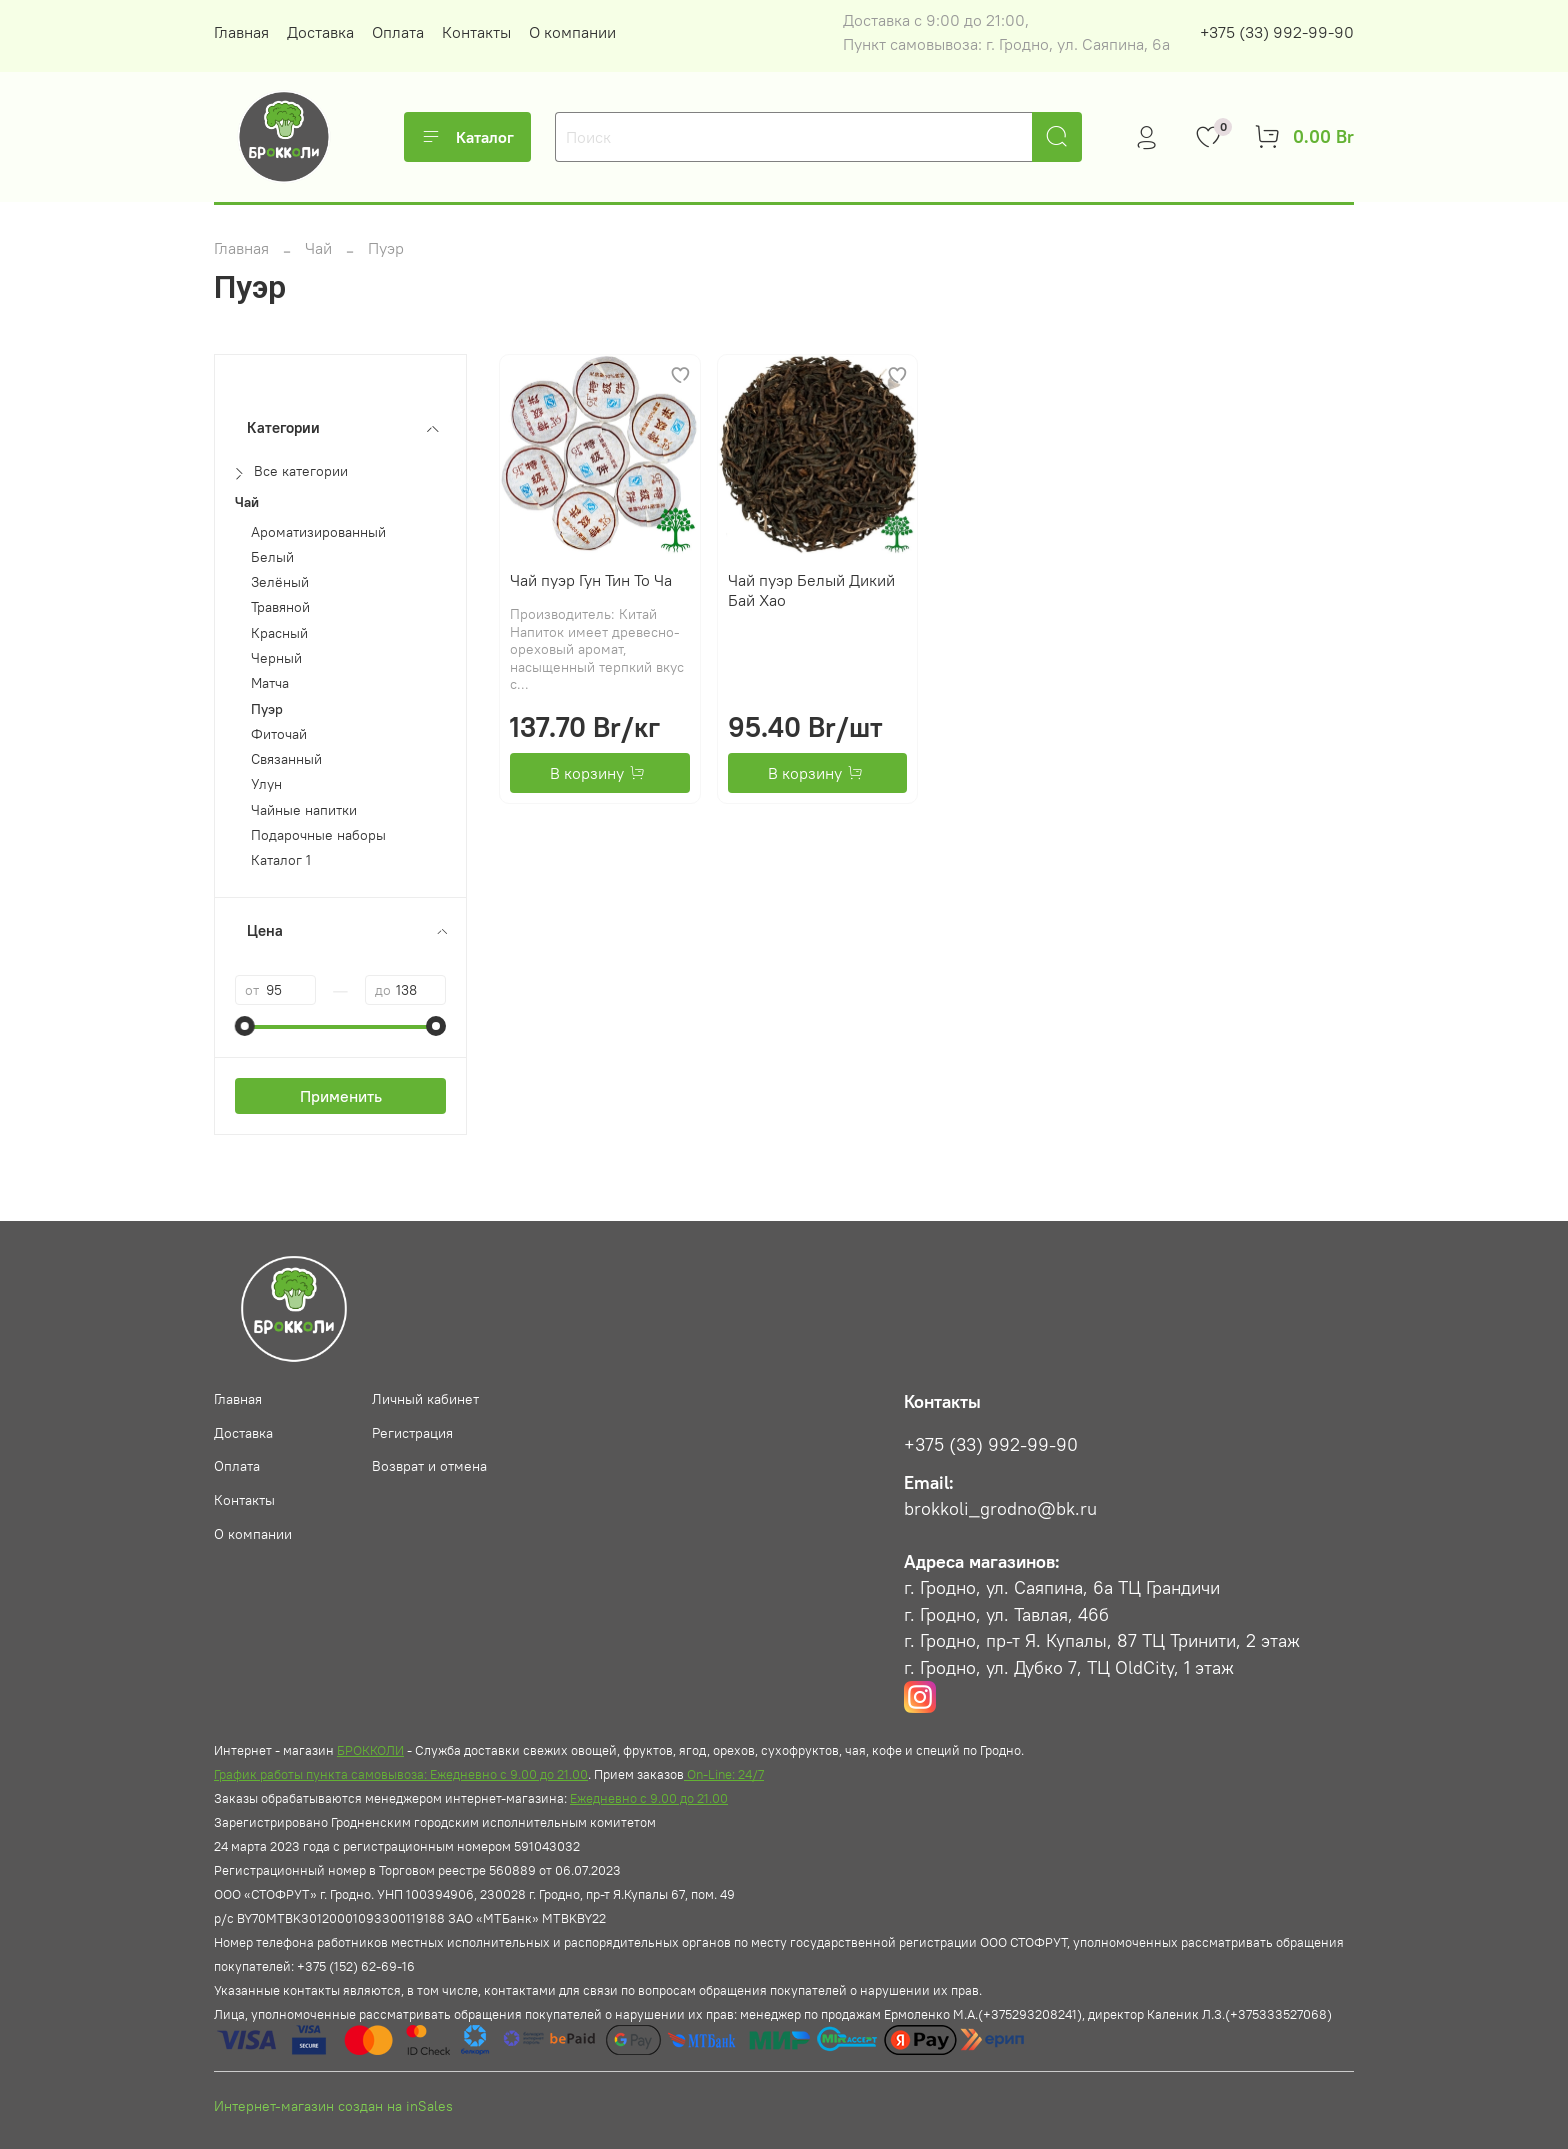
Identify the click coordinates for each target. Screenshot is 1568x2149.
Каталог (467, 137)
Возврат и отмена (429, 1466)
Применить (341, 1096)
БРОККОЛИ (370, 1750)
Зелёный (280, 582)
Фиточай (279, 734)
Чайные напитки (304, 810)
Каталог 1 (281, 860)
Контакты (476, 32)
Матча (270, 683)
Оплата (398, 32)
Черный (276, 658)
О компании (572, 32)
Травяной (280, 607)
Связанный (286, 759)
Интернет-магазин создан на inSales (333, 2106)
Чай (318, 248)
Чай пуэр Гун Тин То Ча (591, 580)
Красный (279, 633)
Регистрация (412, 1433)
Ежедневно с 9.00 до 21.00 (649, 1798)
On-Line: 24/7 (724, 1774)
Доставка (320, 32)
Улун (266, 784)
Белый (272, 557)
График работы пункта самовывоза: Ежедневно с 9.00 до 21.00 (401, 1774)
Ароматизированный (318, 532)
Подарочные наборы (318, 835)
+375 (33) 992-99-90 (1277, 32)
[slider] (245, 1026)
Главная (241, 32)
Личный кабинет (425, 1399)
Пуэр (267, 709)
